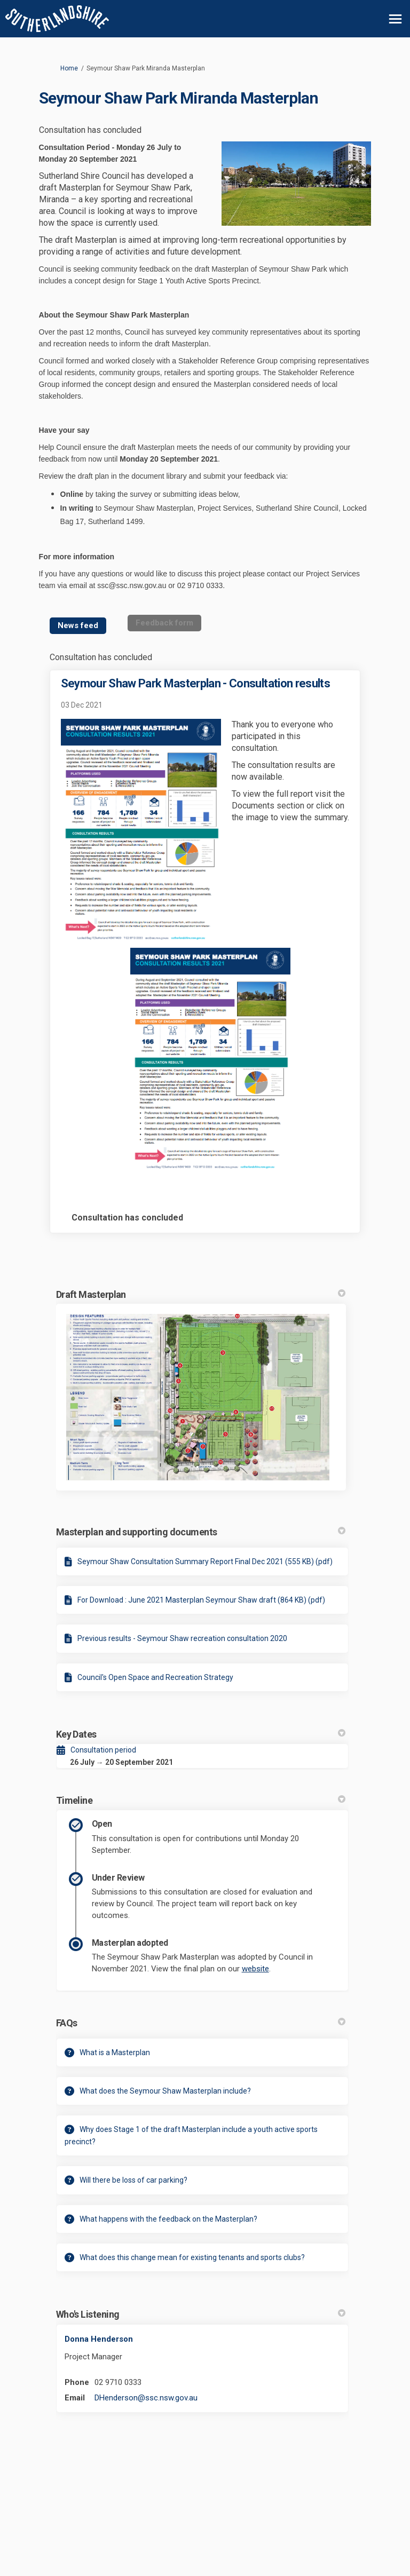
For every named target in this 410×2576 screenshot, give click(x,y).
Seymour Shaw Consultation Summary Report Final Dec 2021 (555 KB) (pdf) (205, 1561)
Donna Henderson (99, 2339)
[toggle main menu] (395, 19)
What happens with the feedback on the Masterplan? (168, 2219)
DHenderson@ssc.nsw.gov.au (146, 2398)
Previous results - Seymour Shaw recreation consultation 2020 (182, 1638)
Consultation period (103, 1750)
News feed (78, 625)
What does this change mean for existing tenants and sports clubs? (192, 2257)
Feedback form (164, 623)
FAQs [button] (201, 2022)
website (255, 1968)
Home (69, 68)
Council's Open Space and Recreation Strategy (155, 1677)
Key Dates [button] (201, 1734)
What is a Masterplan (115, 2052)
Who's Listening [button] (201, 2314)
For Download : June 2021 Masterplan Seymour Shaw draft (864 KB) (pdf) (201, 1600)
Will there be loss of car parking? (133, 2180)
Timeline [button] (201, 1800)
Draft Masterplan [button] (201, 1294)
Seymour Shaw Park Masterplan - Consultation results (195, 683)
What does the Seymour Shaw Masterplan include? (165, 2091)
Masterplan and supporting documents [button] (201, 1531)
